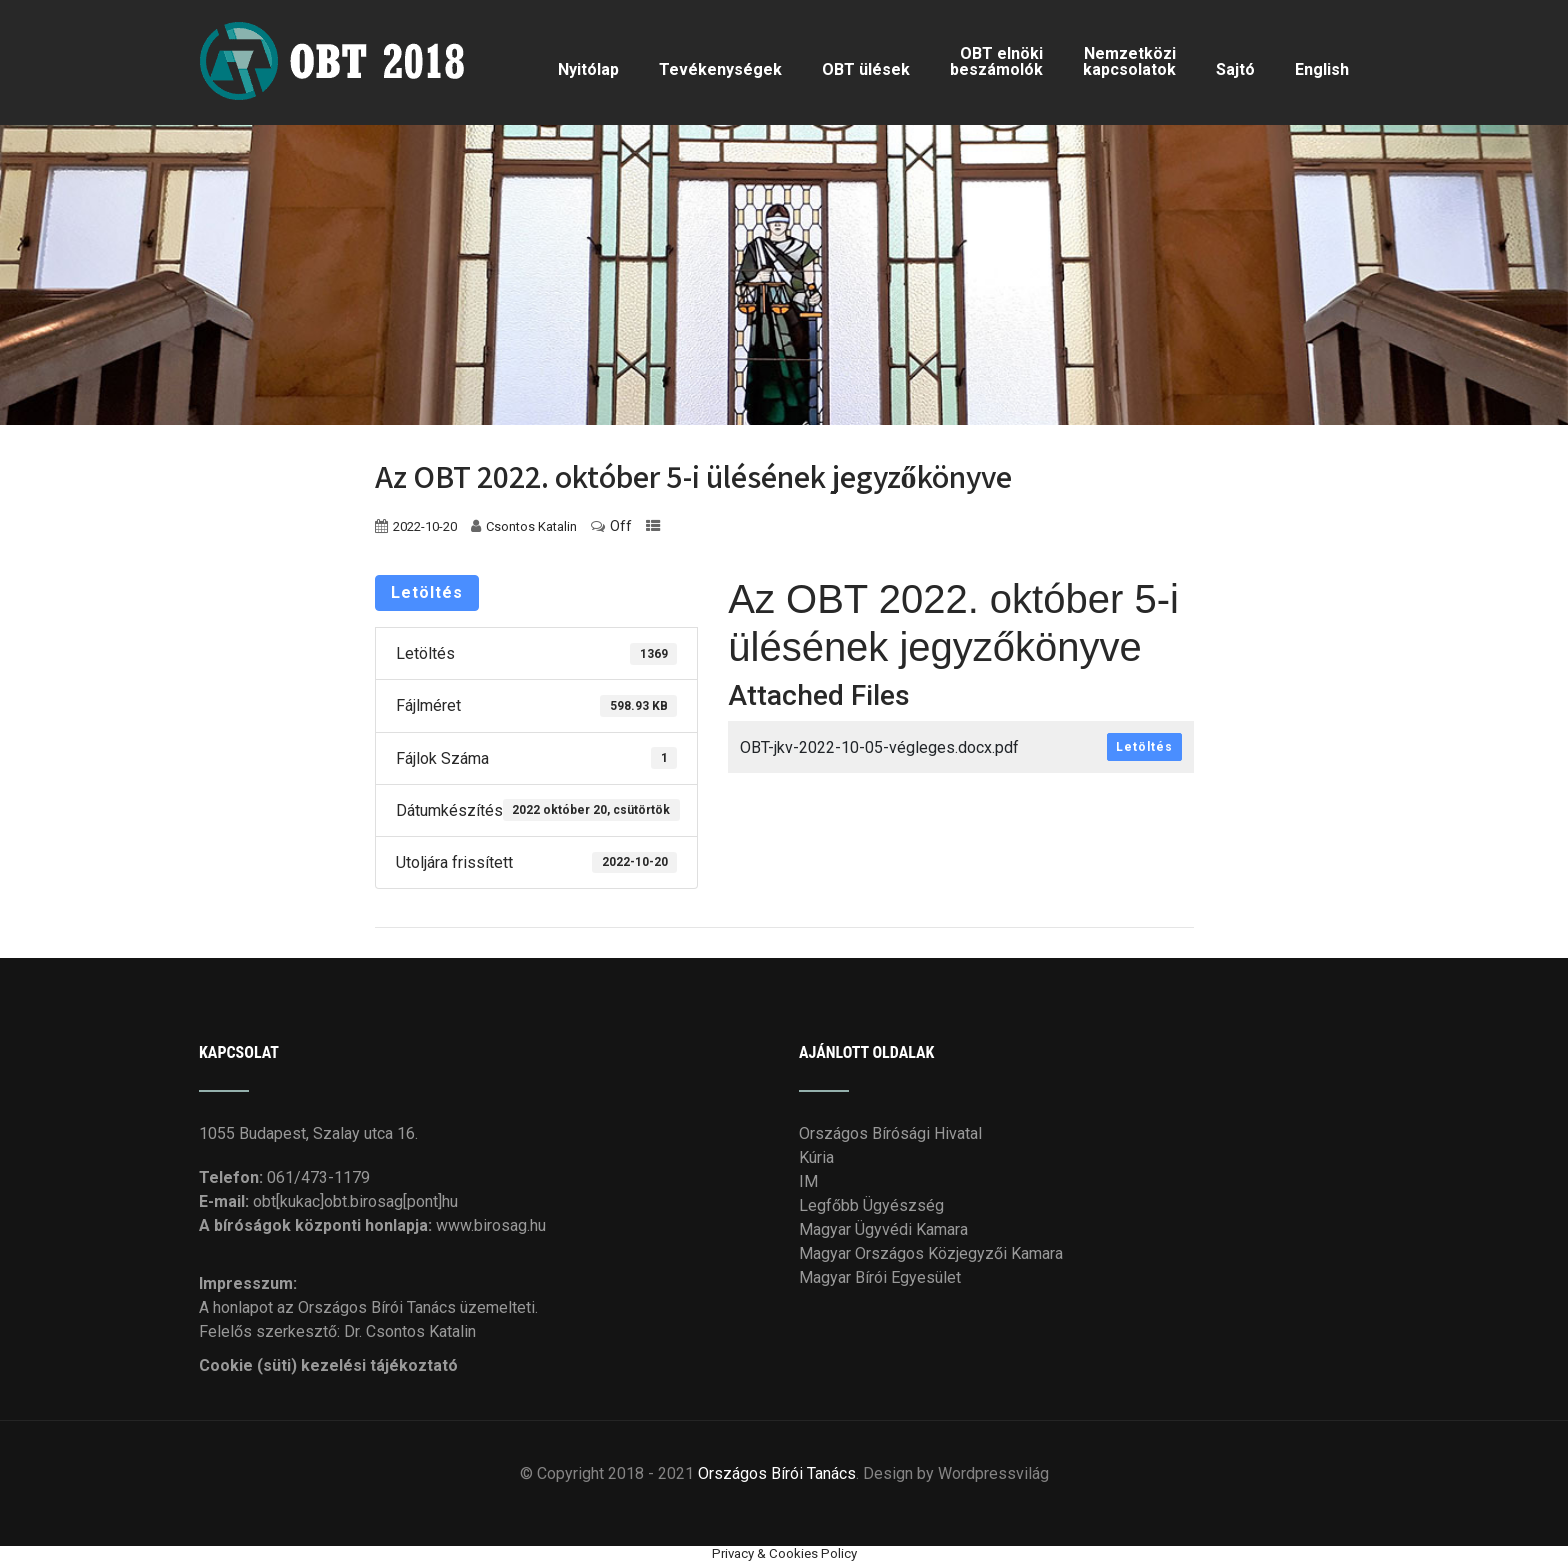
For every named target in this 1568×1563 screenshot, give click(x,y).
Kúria (816, 1154)
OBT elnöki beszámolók (996, 60)
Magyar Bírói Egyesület (880, 1274)
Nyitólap (588, 68)
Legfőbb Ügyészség (871, 1202)
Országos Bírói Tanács (777, 1470)
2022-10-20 (425, 523)
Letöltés (427, 589)
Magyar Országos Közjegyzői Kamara (931, 1250)
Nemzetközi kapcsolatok (1129, 60)
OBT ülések (866, 68)
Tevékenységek (720, 68)
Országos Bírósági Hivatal (890, 1130)
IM (808, 1178)
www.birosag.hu (491, 1222)
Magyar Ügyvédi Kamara (883, 1226)
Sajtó (1235, 68)
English (1322, 68)
